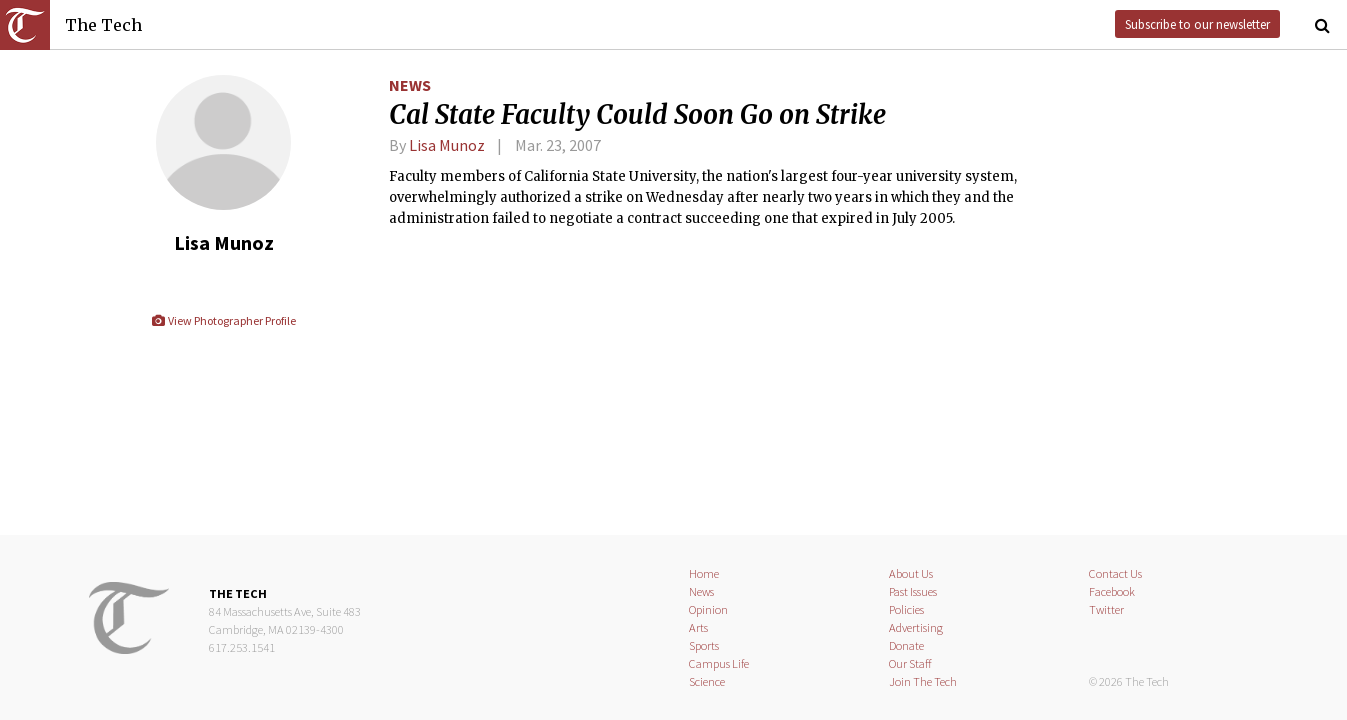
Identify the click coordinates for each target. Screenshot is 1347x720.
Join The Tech (923, 681)
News (410, 85)
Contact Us (1115, 573)
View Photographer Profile (223, 320)
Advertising (916, 627)
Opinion (708, 609)
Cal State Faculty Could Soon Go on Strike (637, 115)
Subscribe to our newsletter (1197, 24)
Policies (906, 609)
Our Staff (910, 663)
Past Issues (913, 591)
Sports (704, 645)
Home (704, 573)
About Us (911, 573)
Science (707, 681)
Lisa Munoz (447, 145)
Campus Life (719, 663)
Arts (698, 627)
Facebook (1112, 591)
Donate (906, 645)
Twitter (1106, 609)
